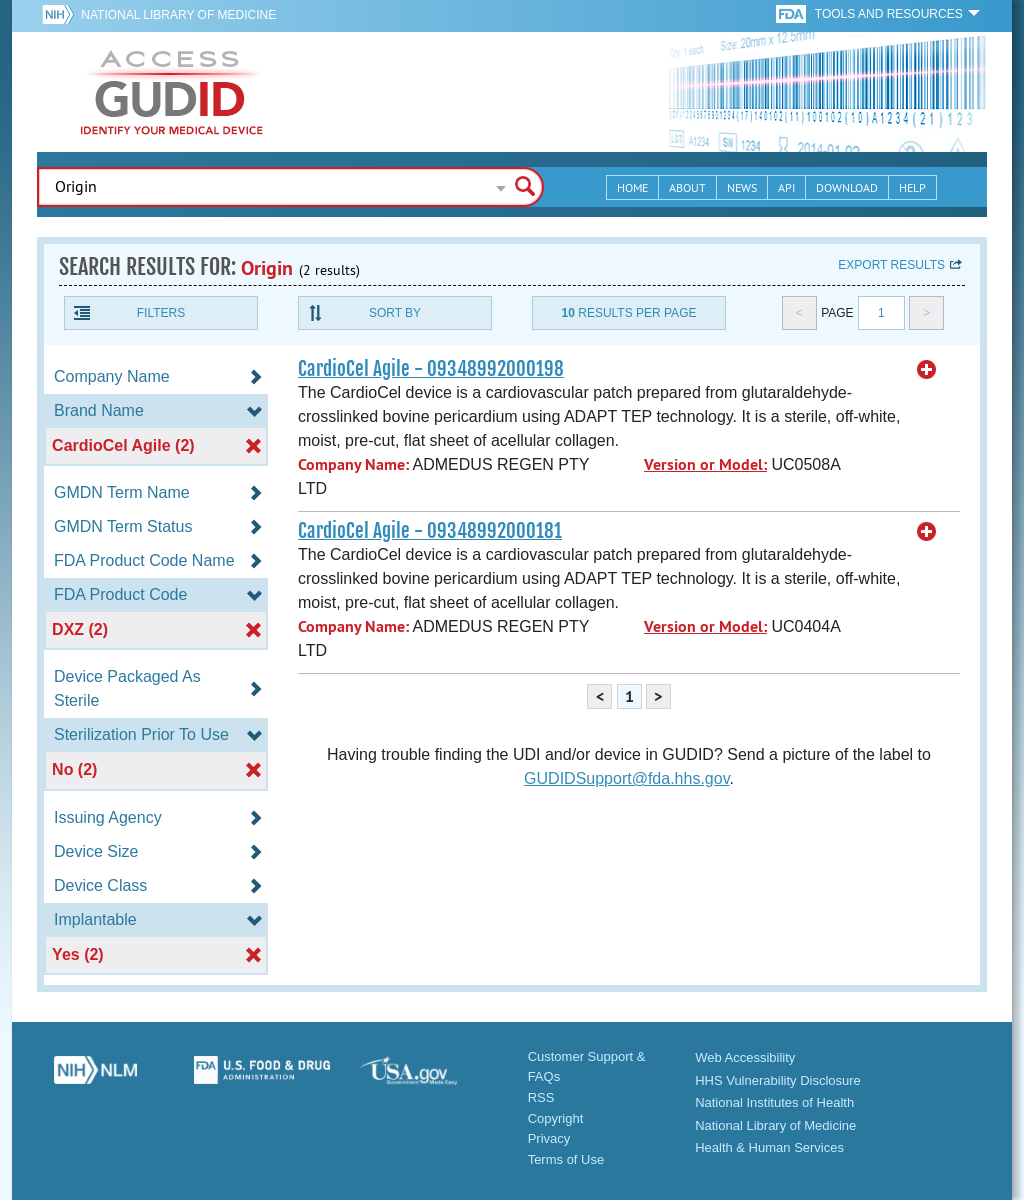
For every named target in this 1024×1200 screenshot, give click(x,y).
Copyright (556, 1118)
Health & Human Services (769, 1147)
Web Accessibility (745, 1057)
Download (847, 187)
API (786, 187)
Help (912, 187)
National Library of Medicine (178, 15)
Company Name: (353, 464)
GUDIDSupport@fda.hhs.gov (626, 778)
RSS (541, 1097)
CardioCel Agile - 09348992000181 (430, 531)
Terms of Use (566, 1159)
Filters (161, 313)
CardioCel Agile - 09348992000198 (431, 369)
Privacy (549, 1138)
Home (632, 187)
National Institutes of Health (774, 1102)
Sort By (395, 313)
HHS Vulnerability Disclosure (778, 1080)
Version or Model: (705, 464)
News (742, 187)
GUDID (172, 92)
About (687, 187)
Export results (891, 265)
